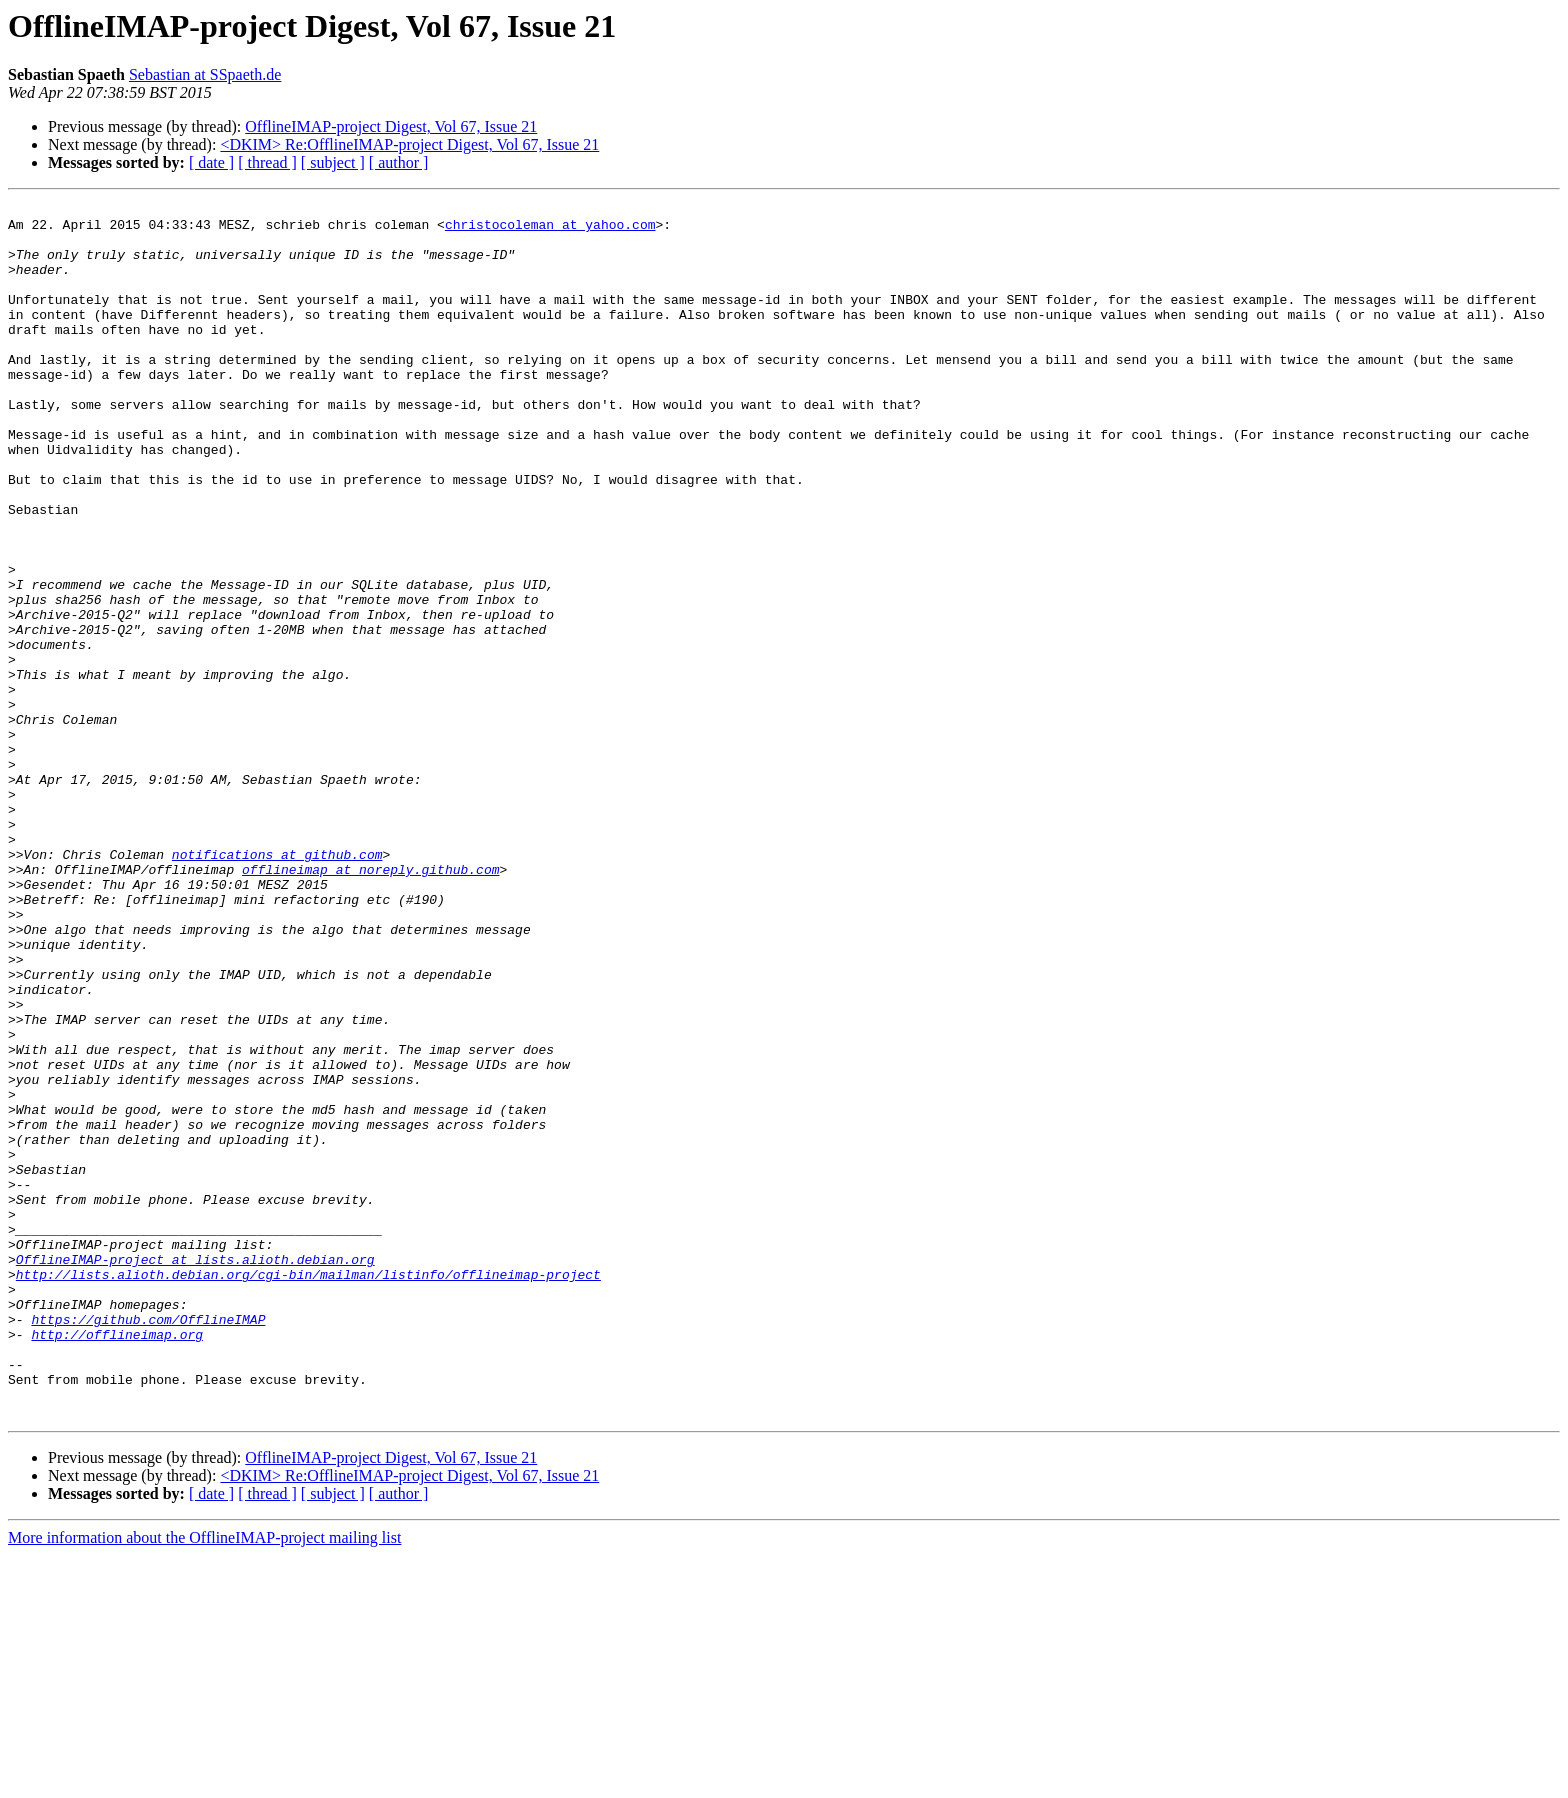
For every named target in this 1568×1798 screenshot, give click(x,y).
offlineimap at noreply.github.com (370, 1004)
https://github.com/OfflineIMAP (148, 1544)
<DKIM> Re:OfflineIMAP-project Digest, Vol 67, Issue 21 (409, 144)
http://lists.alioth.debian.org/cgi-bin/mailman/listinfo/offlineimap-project (308, 1490)
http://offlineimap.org (117, 1562)
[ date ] (211, 162)
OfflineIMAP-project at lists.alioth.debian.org (195, 1472)
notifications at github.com (277, 986)
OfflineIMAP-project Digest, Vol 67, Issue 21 (391, 126)
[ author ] (399, 162)
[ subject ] (333, 162)
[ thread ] (267, 162)
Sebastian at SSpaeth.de (205, 74)
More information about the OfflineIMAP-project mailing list (204, 1780)
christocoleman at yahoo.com (550, 230)
